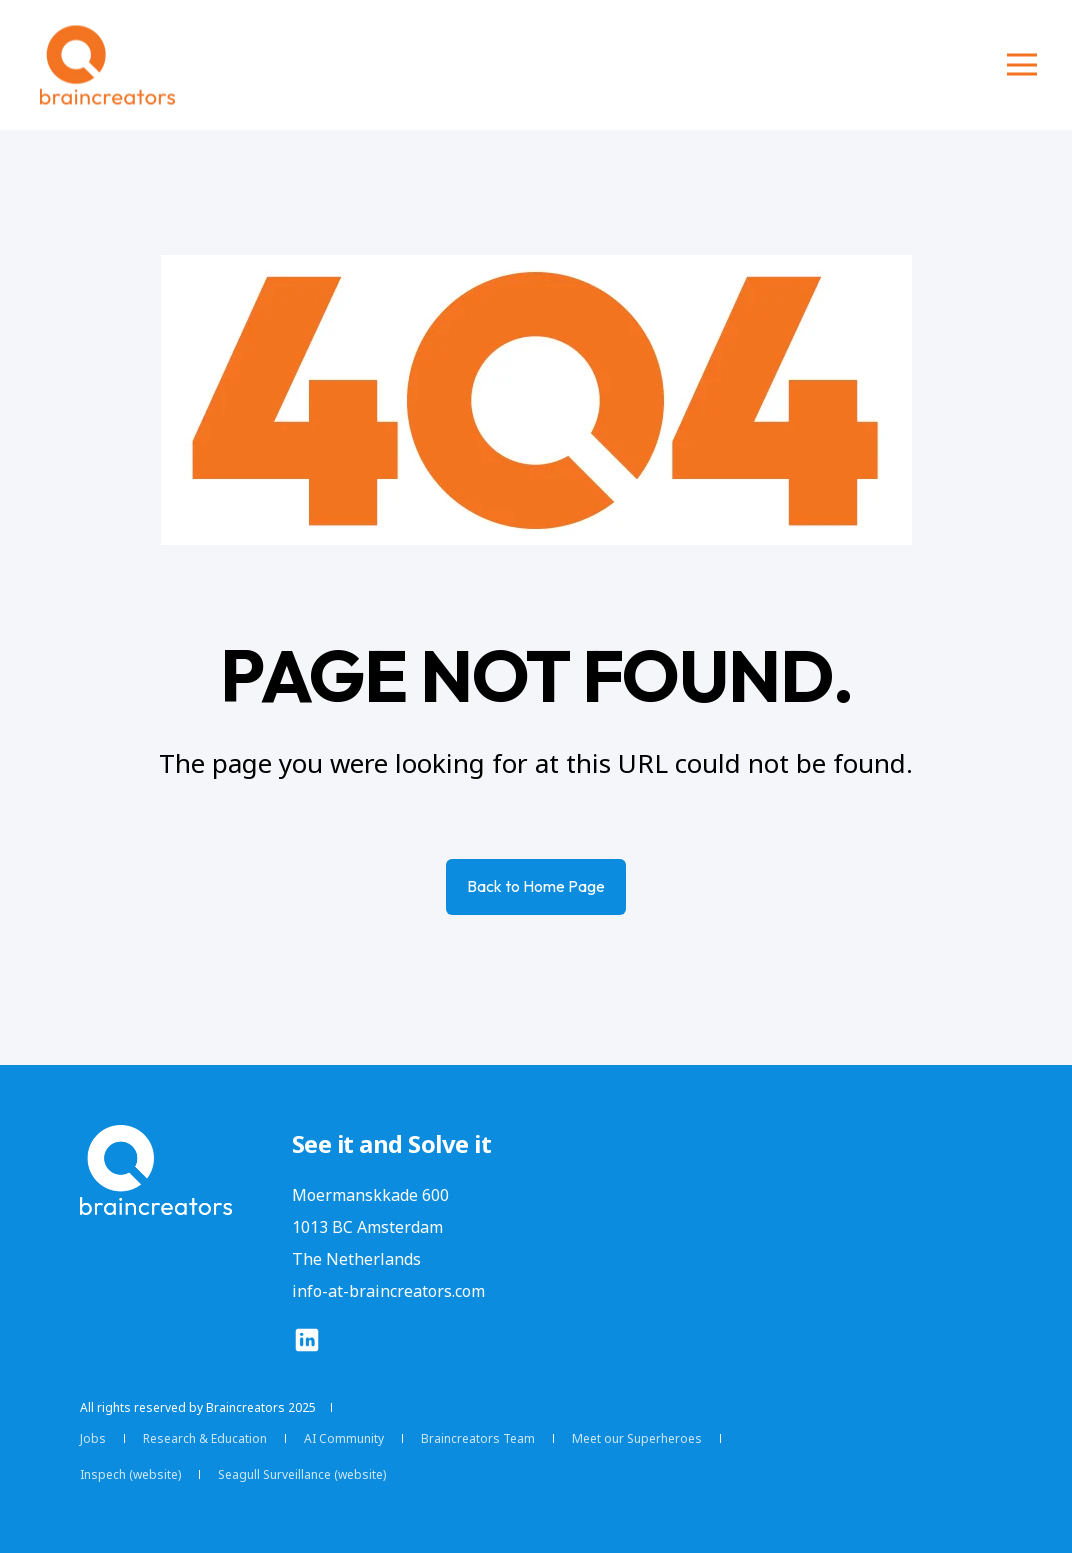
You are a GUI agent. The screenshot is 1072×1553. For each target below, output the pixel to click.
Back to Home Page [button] (536, 886)
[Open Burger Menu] (1022, 65)
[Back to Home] (107, 65)
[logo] (156, 1170)
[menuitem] (93, 1439)
